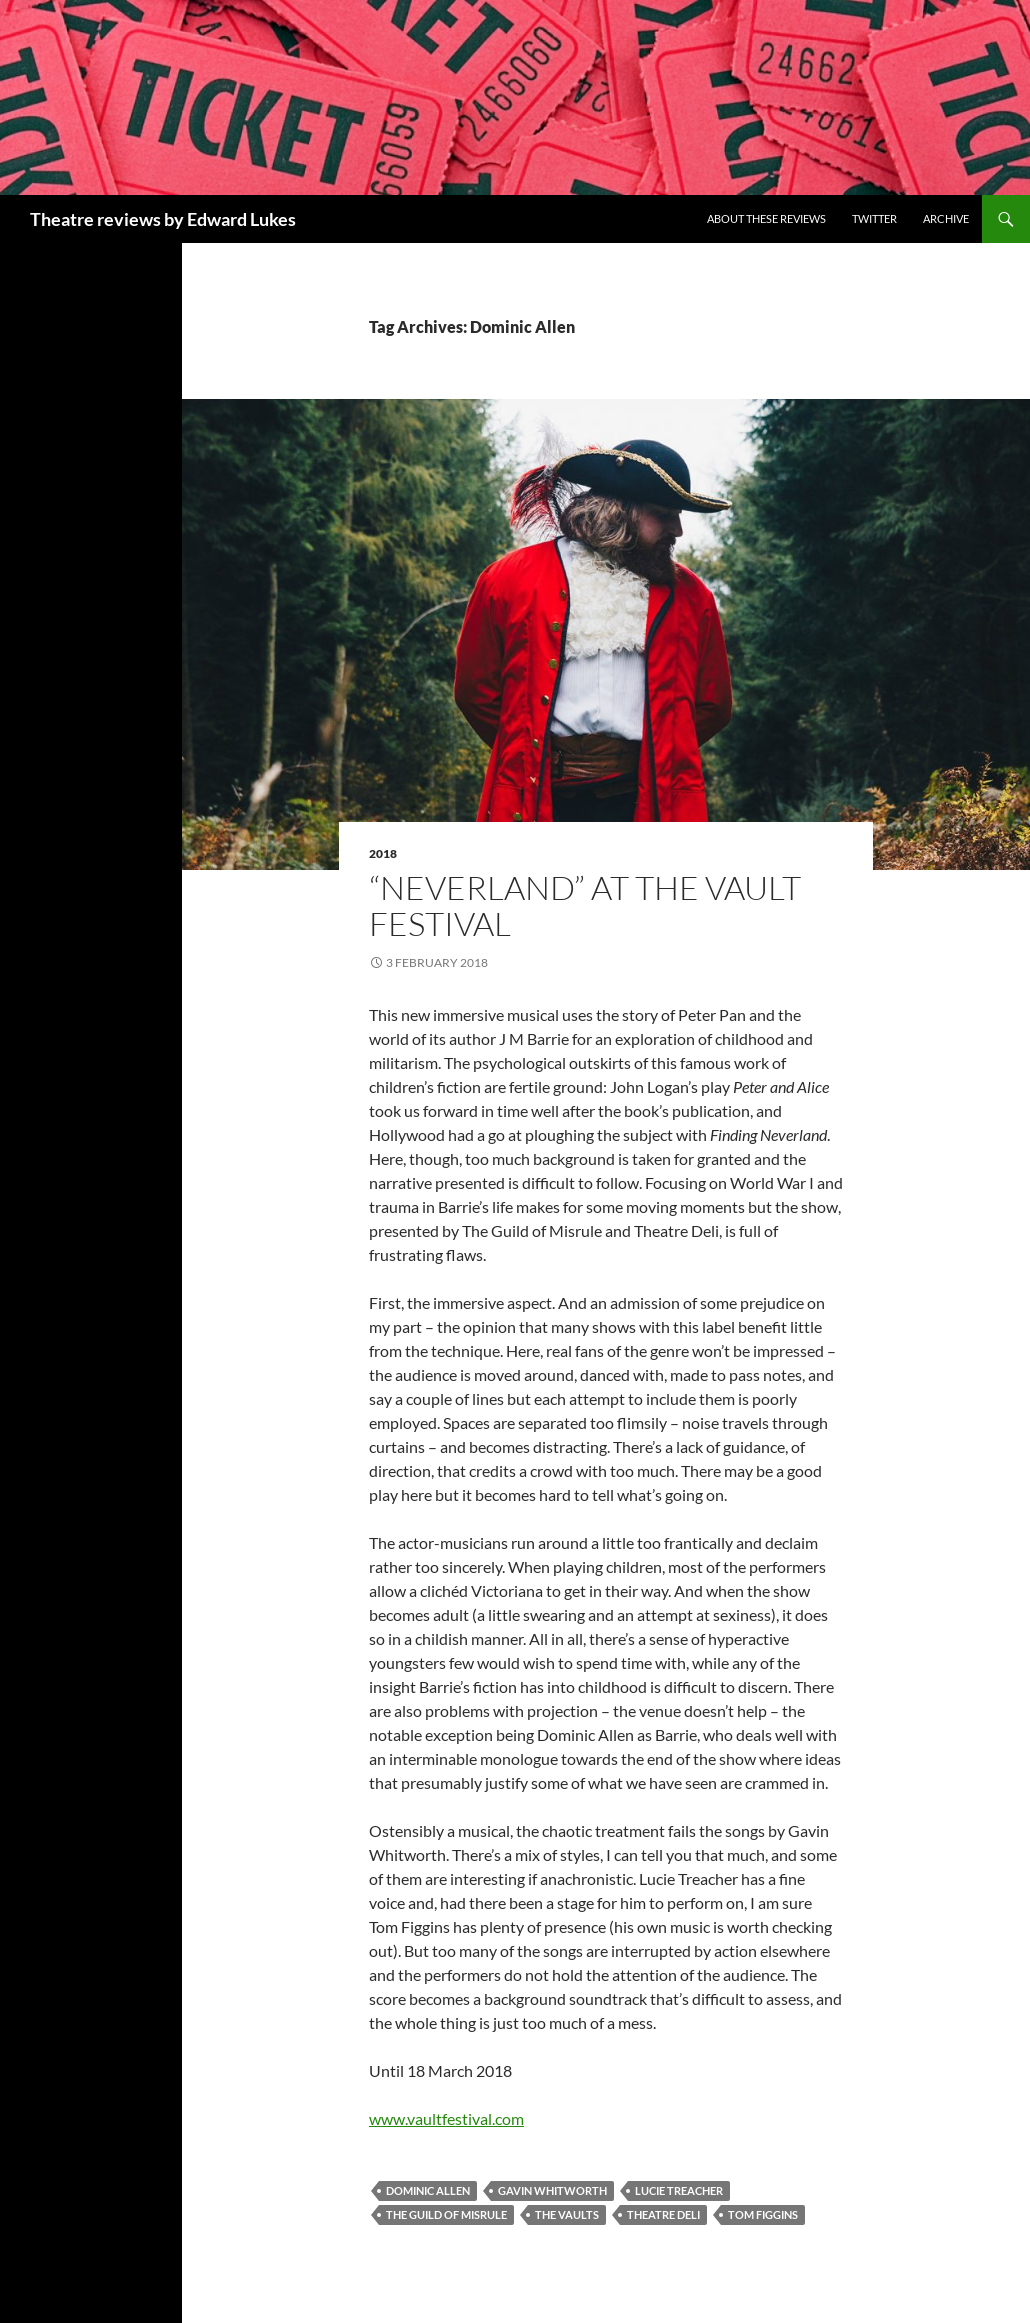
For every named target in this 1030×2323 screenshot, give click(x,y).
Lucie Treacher (679, 2190)
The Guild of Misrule (446, 2214)
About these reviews (766, 218)
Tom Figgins (763, 2214)
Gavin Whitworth (552, 2190)
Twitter (874, 218)
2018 (383, 853)
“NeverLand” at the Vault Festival (585, 905)
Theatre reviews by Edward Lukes (163, 219)
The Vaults (567, 2214)
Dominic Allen (428, 2190)
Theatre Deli (663, 2214)
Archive (946, 218)
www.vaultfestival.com (446, 2118)
